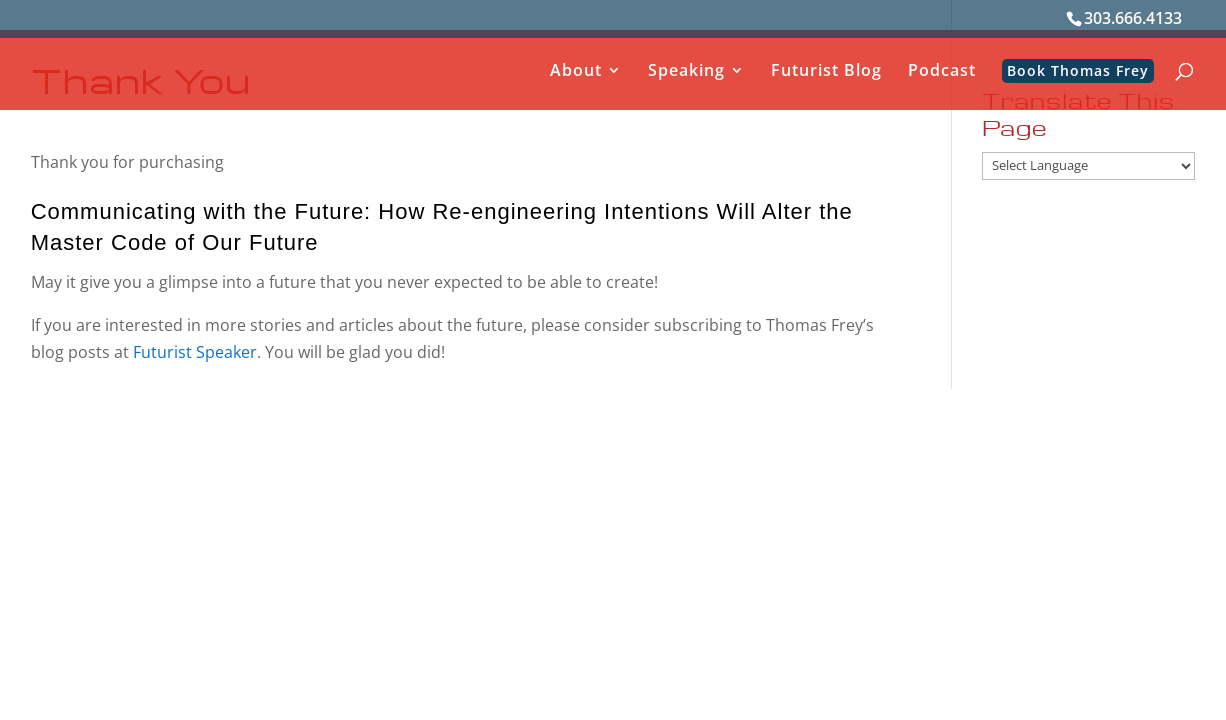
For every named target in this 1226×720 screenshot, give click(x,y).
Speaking (686, 72)
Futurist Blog (826, 72)
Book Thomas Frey (1078, 70)
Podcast (942, 72)
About (576, 72)
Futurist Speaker (193, 352)
